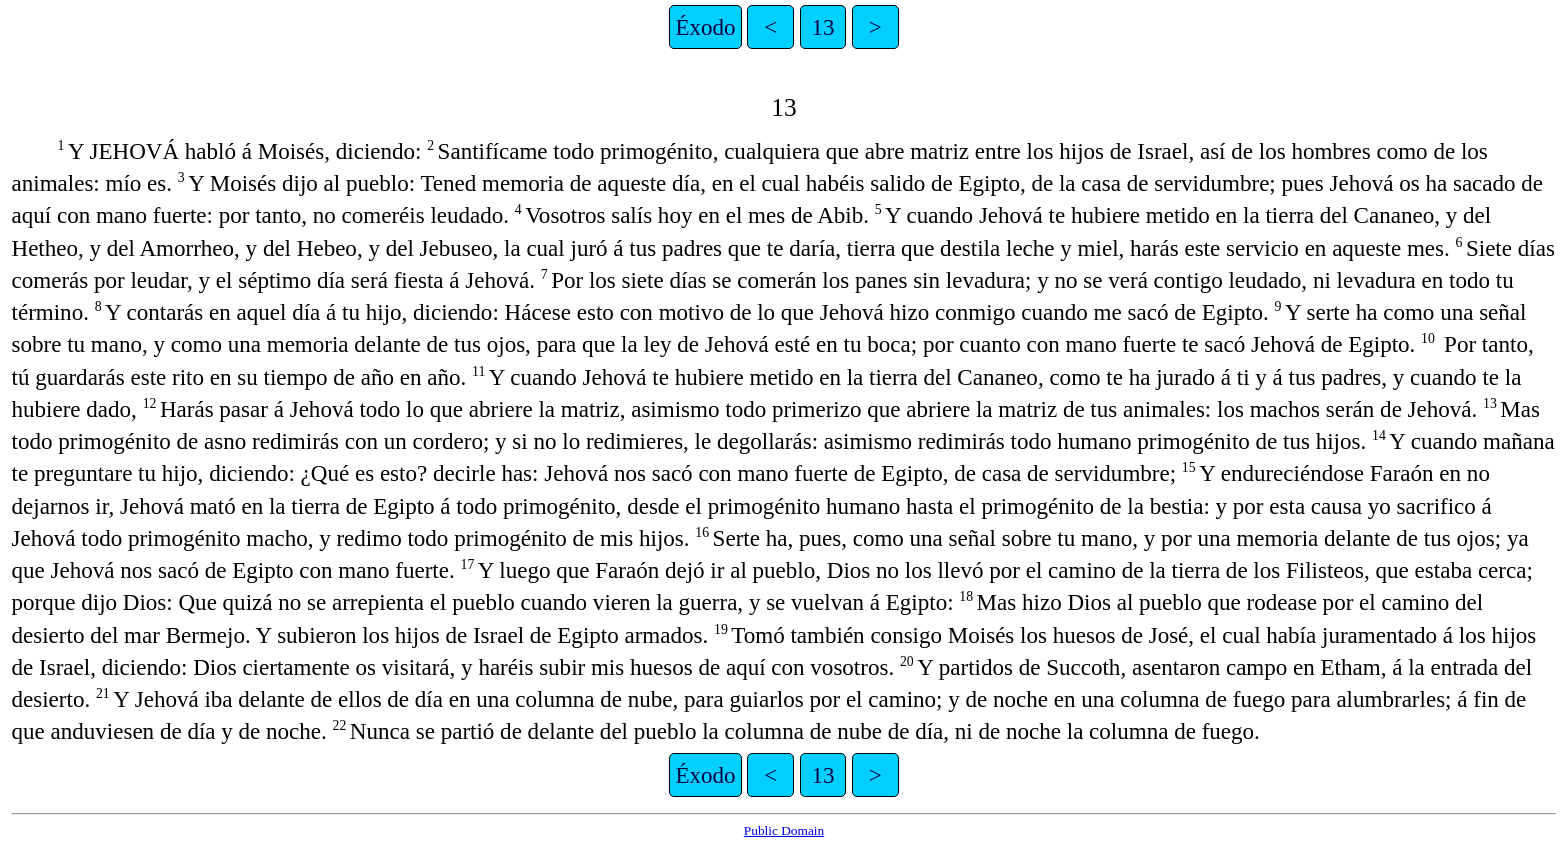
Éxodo (705, 27)
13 (822, 27)
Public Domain (784, 830)
